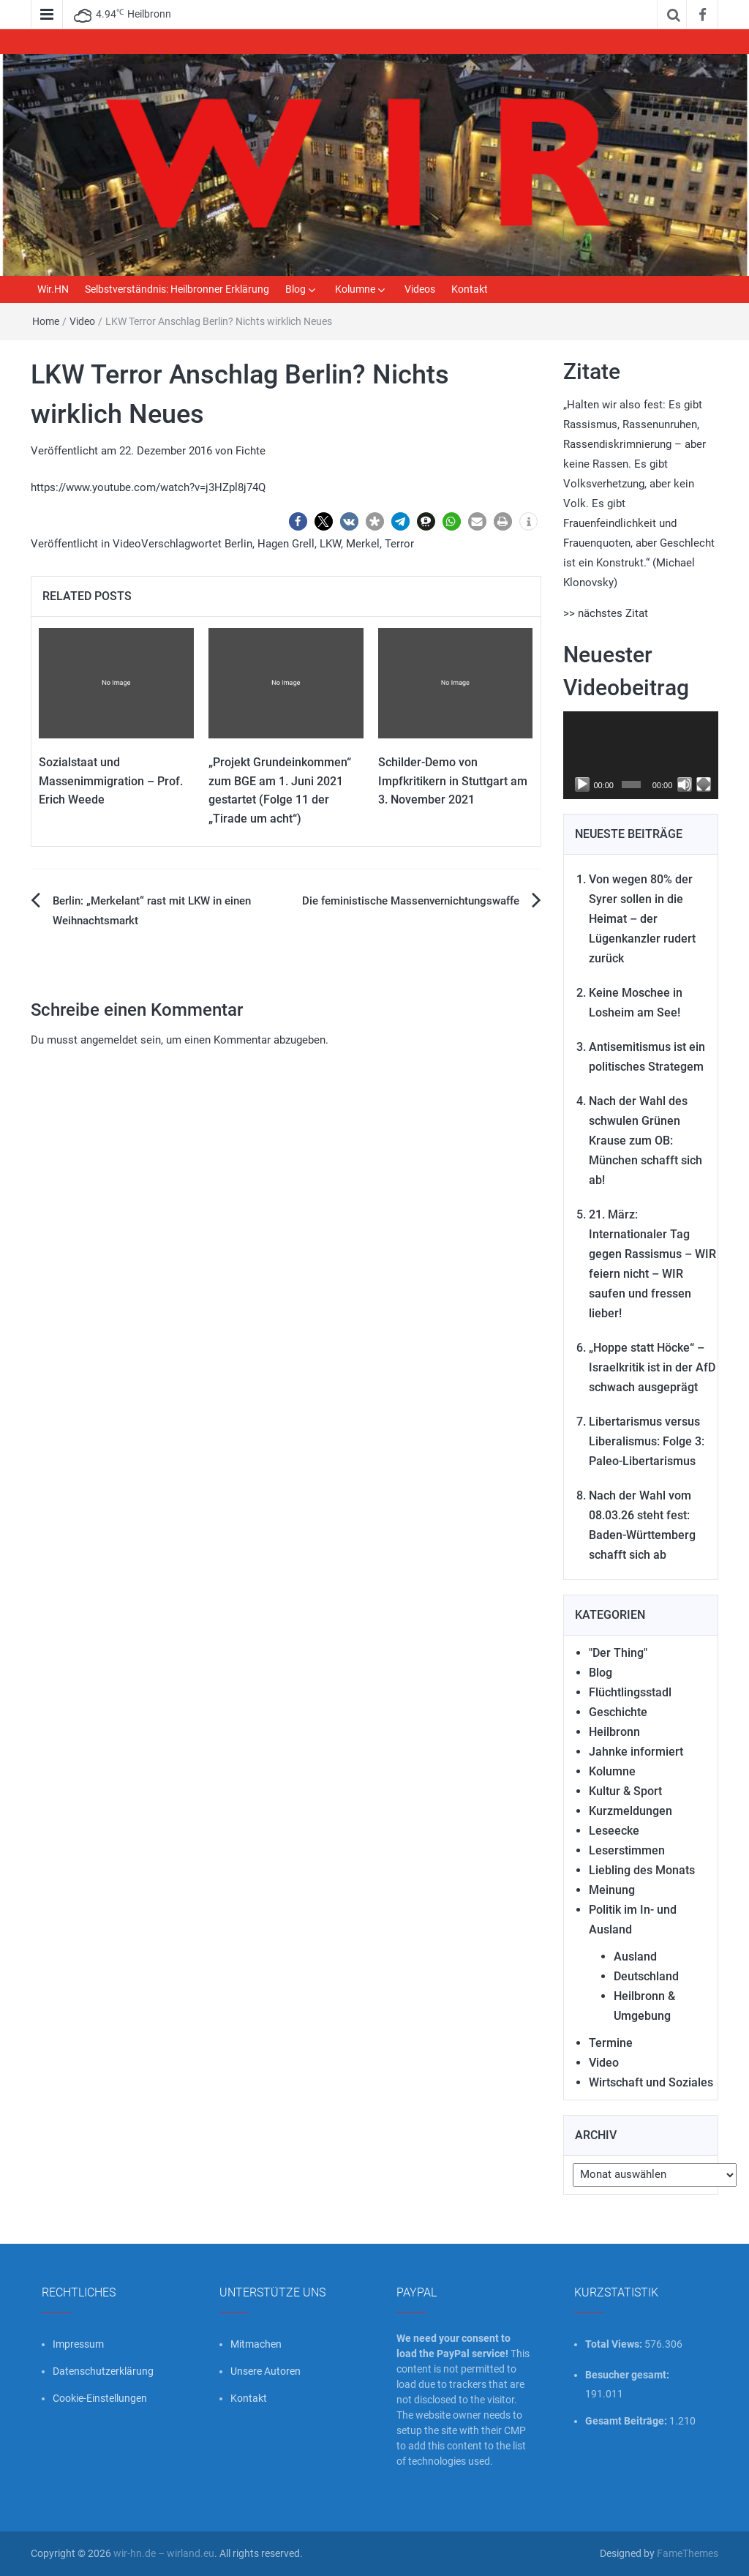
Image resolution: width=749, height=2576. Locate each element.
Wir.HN (53, 289)
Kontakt (469, 289)
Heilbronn (614, 1732)
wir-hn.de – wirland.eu (163, 2553)
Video (82, 321)
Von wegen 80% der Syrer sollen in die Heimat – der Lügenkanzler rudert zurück (642, 918)
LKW (330, 543)
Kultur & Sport (625, 1791)
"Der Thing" (618, 1653)
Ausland (635, 1956)
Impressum (78, 2344)
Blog (295, 289)
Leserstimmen (627, 1850)
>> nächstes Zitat (605, 613)
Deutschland (646, 1976)
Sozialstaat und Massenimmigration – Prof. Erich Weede (111, 780)
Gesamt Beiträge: (627, 2421)
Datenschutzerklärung (103, 2371)
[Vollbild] (703, 784)
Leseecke (614, 1831)
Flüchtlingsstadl (630, 1692)
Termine (611, 2043)
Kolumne (355, 289)
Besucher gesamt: (628, 2375)
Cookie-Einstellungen (100, 2398)
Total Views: (614, 2344)
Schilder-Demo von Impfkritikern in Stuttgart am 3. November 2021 (452, 780)
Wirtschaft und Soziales (651, 2082)
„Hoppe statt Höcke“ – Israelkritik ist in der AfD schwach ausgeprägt (652, 1367)
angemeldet (109, 1039)
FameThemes (687, 2553)
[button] (298, 521)
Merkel (363, 543)
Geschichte (618, 1712)
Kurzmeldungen (630, 1811)
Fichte (251, 450)
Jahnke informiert (636, 1752)
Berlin (238, 543)
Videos (419, 289)
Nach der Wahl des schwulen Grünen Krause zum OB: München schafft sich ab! (645, 1140)
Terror (399, 543)
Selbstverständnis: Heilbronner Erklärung (177, 289)
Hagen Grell (286, 543)
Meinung (612, 1890)
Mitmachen (256, 2344)
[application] (641, 755)
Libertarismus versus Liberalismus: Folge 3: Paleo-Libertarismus (646, 1441)
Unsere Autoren (265, 2371)
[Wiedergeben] (582, 784)
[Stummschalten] (684, 784)
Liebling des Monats (642, 1870)
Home (45, 321)
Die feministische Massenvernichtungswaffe (410, 900)
